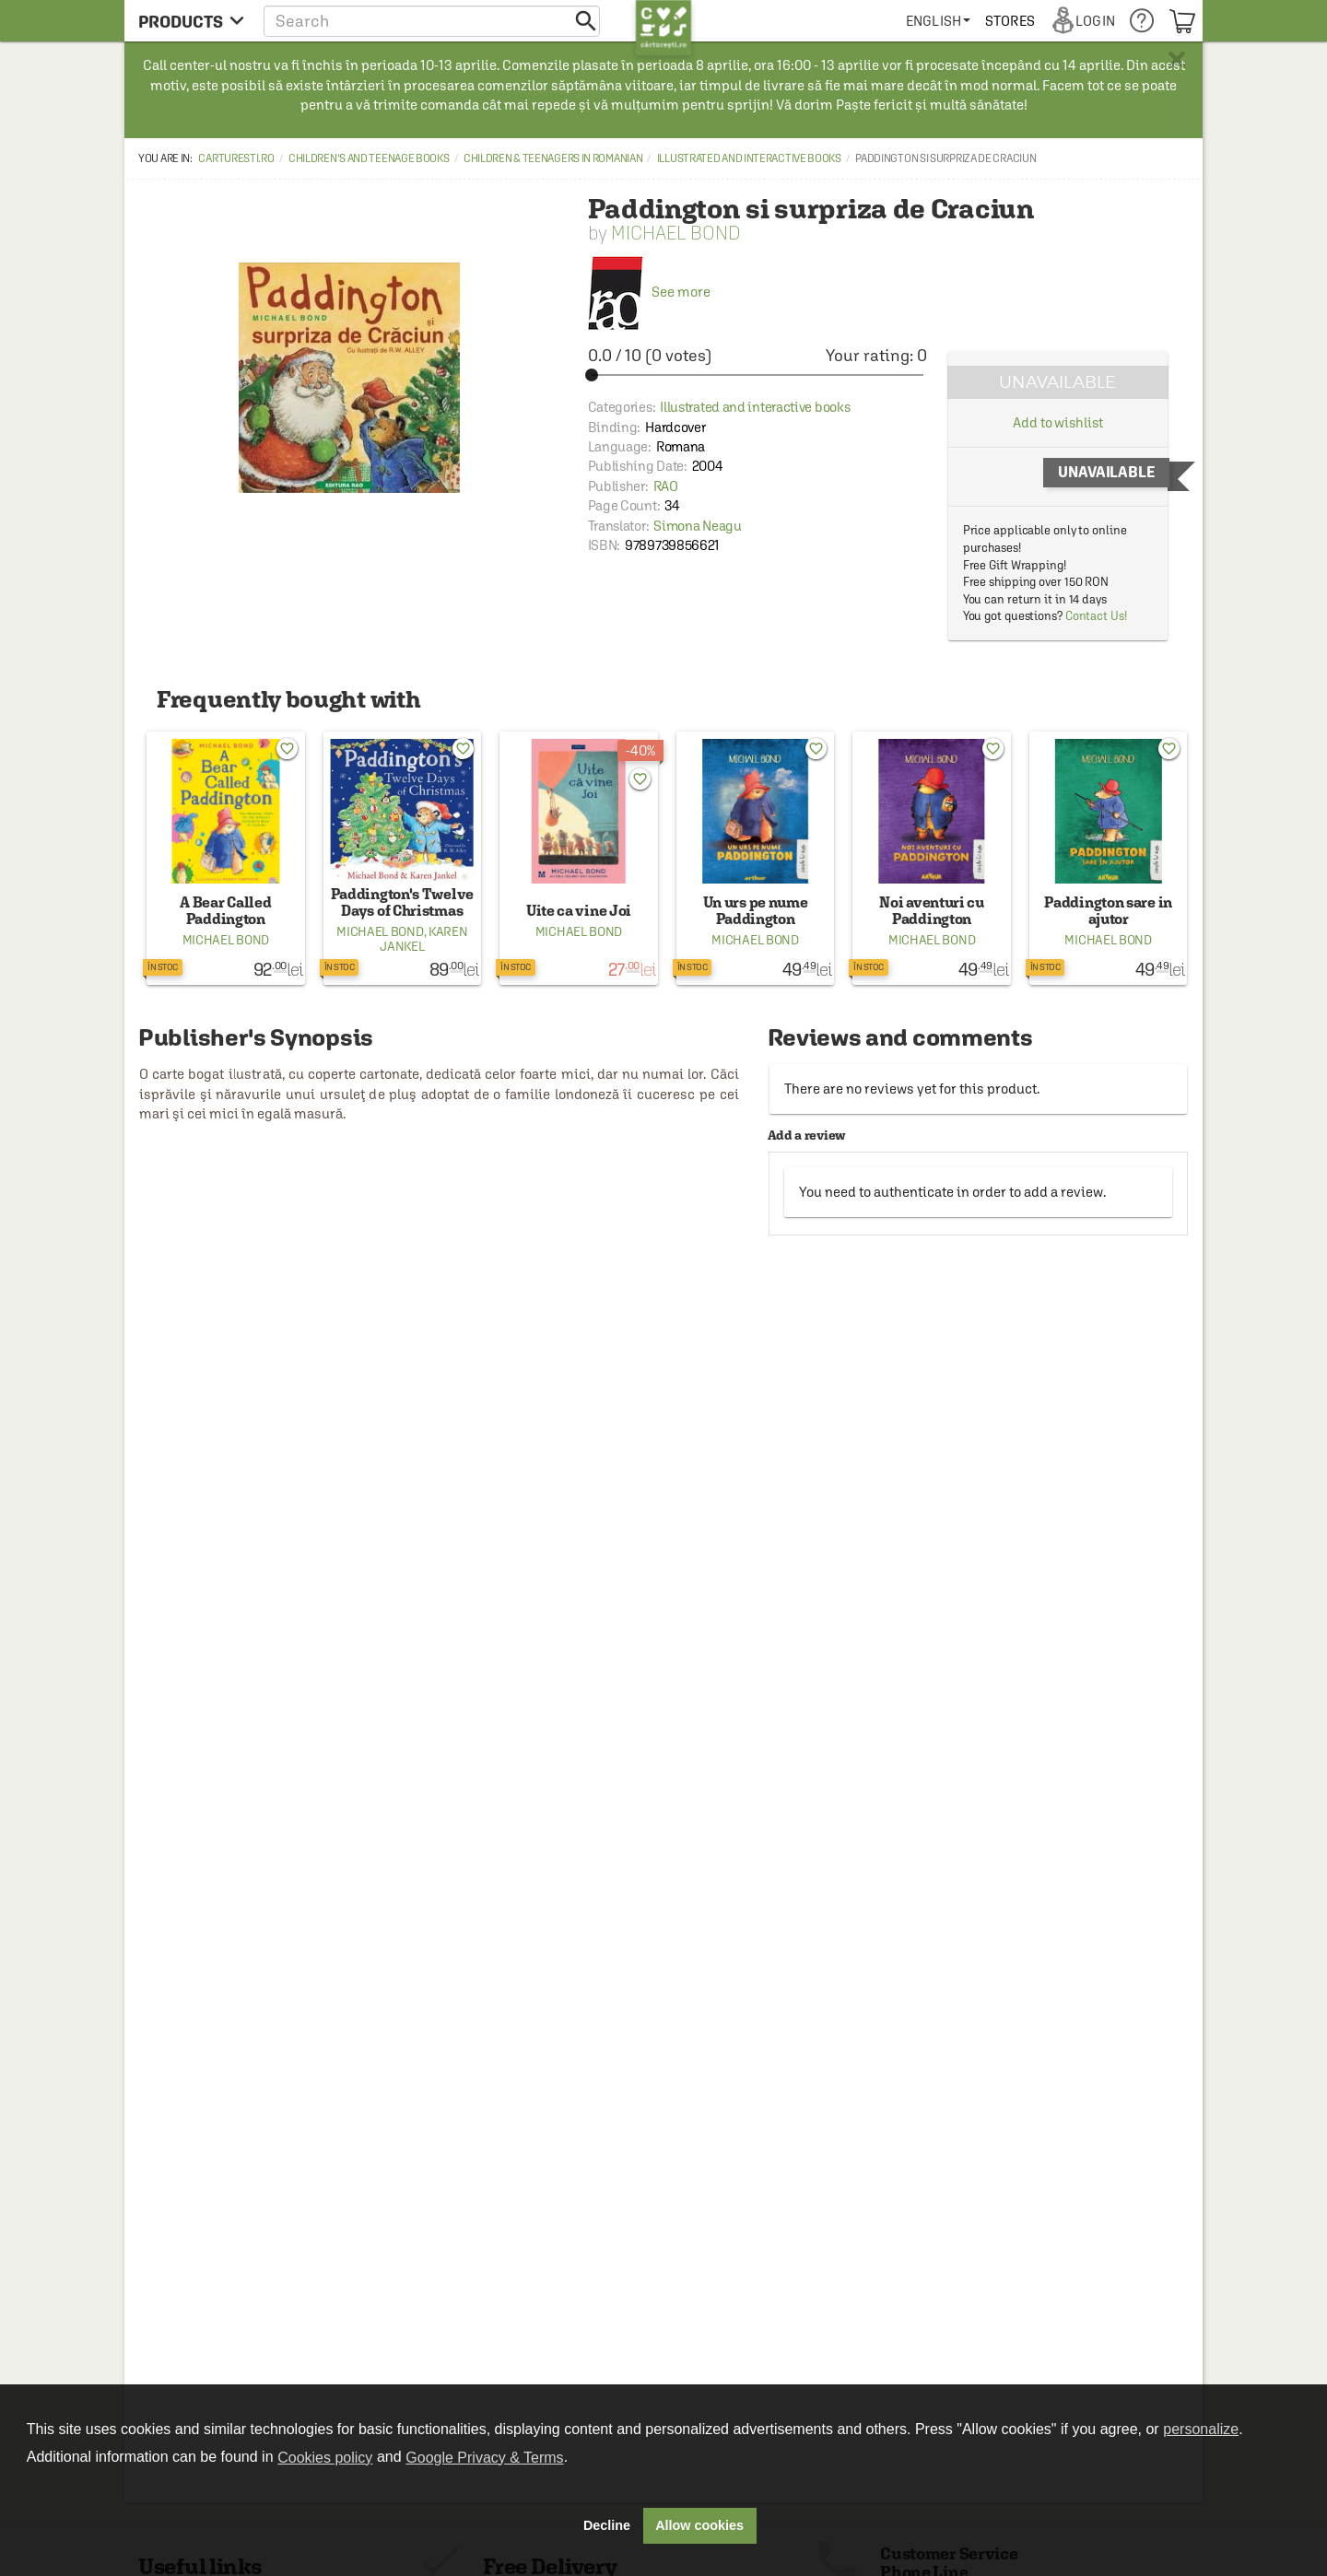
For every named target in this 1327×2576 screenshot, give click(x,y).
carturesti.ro (236, 158)
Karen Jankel (423, 939)
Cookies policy (324, 2457)
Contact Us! (1096, 616)
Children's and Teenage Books (369, 158)
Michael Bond (676, 232)
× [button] (1177, 59)
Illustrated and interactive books (749, 158)
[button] (432, 20)
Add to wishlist (1058, 422)
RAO (665, 486)
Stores (1010, 21)
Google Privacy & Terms (484, 2457)
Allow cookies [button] (699, 2525)
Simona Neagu (697, 525)
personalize (1201, 2429)
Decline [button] (606, 2525)
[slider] (757, 375)
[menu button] (191, 20)
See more (649, 291)
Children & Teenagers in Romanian (553, 158)
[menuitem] (938, 20)
